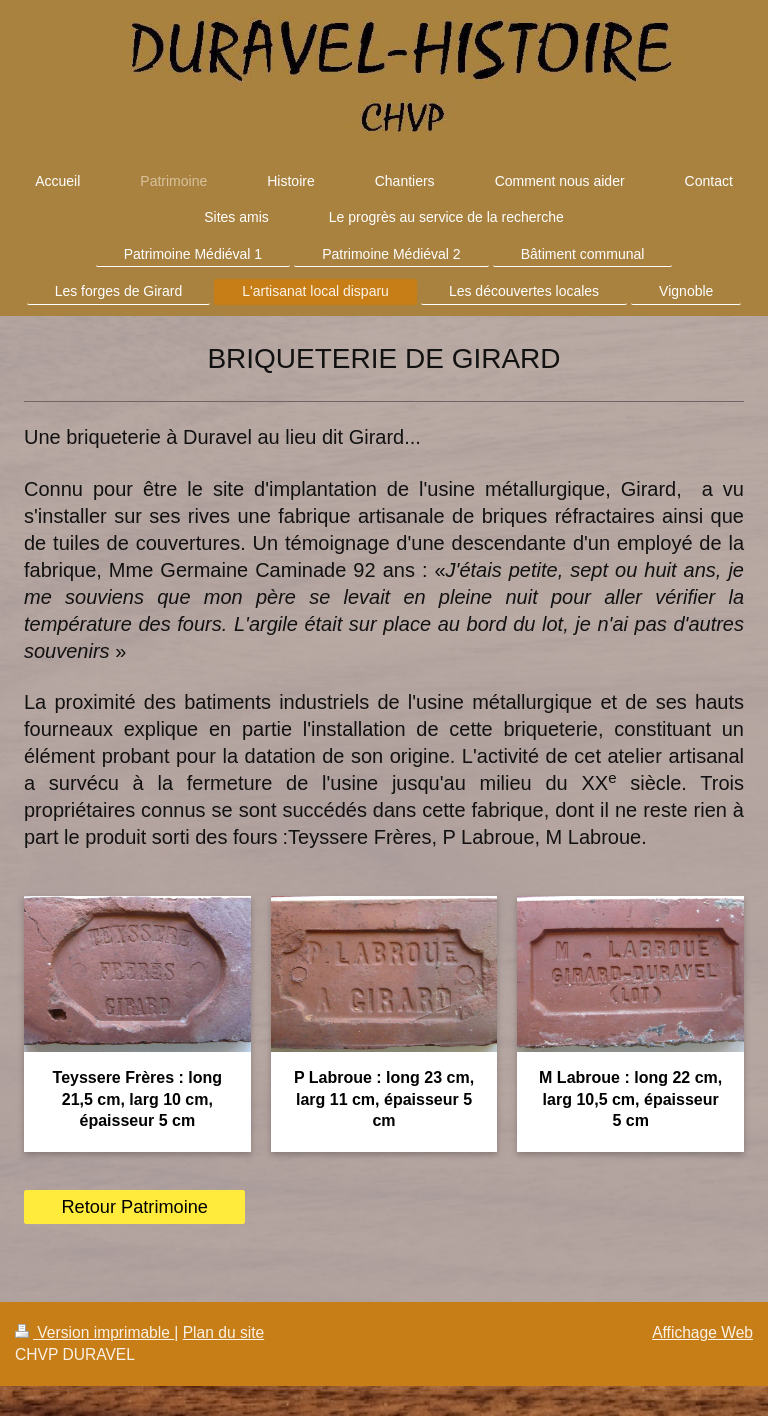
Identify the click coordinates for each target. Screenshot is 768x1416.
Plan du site (224, 1332)
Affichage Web (702, 1332)
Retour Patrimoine (134, 1207)
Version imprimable (94, 1332)
